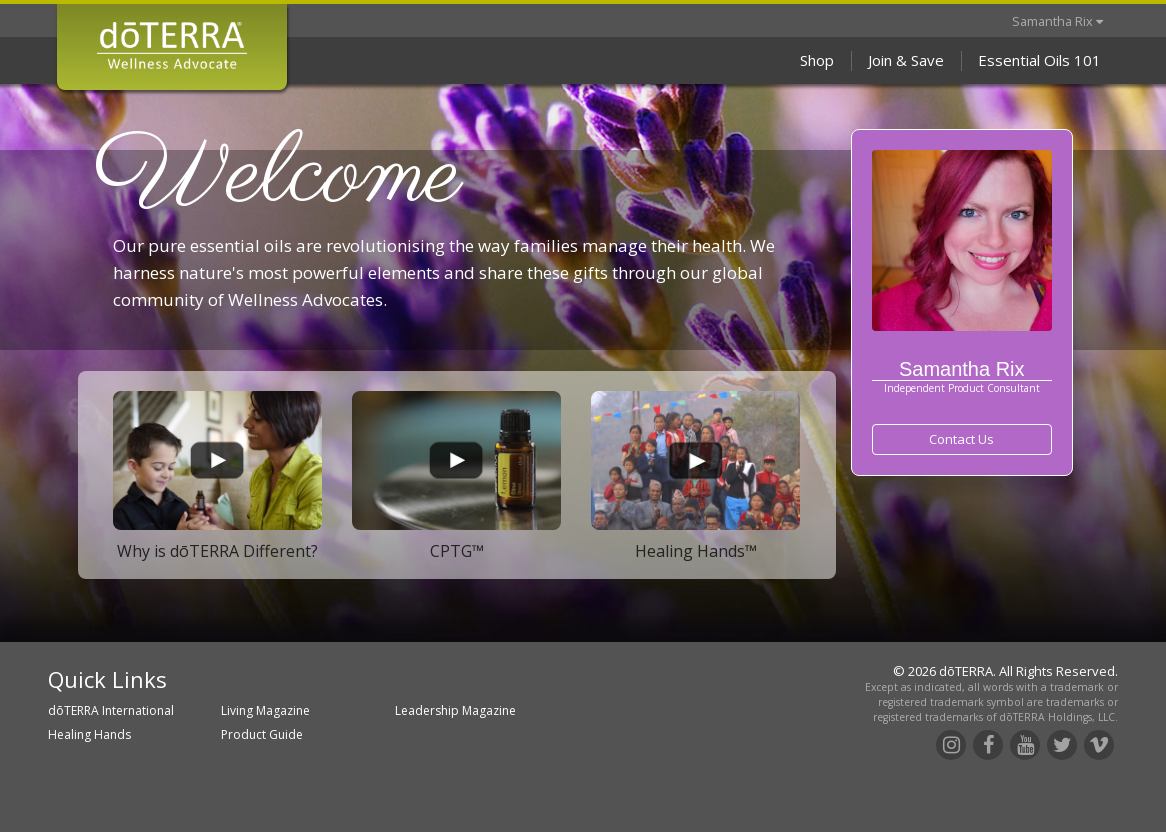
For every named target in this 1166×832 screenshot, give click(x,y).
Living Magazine (265, 710)
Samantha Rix (1057, 21)
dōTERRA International (111, 710)
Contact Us (961, 439)
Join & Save (906, 60)
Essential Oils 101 (1039, 60)
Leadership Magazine (455, 710)
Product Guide (262, 734)
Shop (817, 60)
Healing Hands (89, 734)
